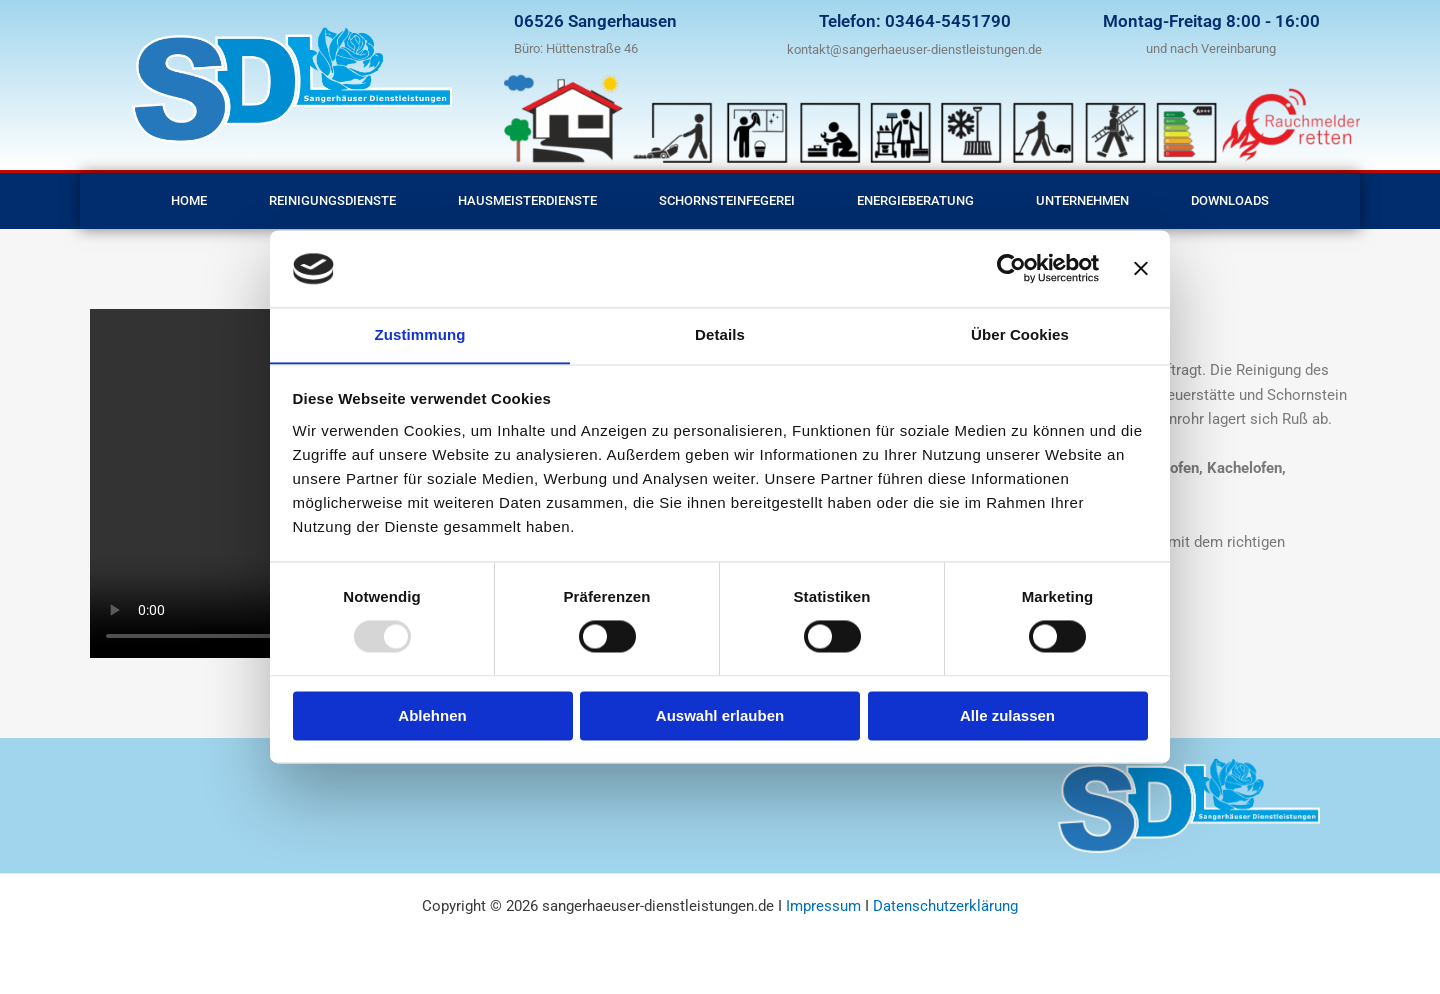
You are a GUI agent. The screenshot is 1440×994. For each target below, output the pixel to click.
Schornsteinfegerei (727, 200)
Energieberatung (915, 200)
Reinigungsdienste (332, 200)
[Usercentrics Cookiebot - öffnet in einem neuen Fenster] (1011, 268)
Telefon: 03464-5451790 (915, 21)
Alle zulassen (1007, 716)
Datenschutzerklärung (945, 906)
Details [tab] (720, 334)
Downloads (1230, 200)
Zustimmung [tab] (420, 334)
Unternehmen (1082, 200)
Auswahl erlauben (720, 716)
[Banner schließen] (1141, 268)
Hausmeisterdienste (527, 200)
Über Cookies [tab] (1020, 334)
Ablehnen (432, 716)
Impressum (825, 906)
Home (189, 200)
